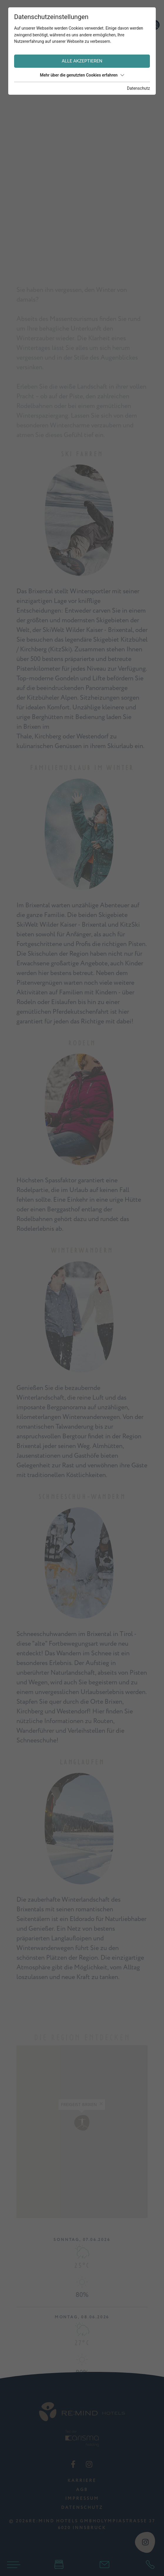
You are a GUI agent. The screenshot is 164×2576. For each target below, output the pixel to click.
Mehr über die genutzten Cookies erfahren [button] (82, 75)
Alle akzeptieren (82, 61)
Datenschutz (138, 88)
